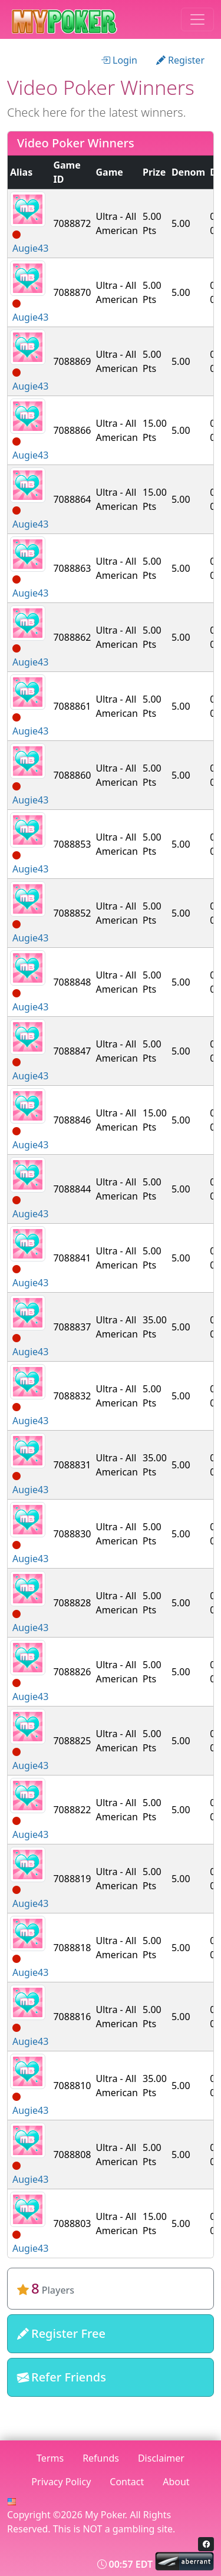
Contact (127, 2481)
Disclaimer (161, 2458)
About (176, 2481)
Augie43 (30, 248)
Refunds (101, 2458)
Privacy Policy (61, 2481)
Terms (50, 2458)
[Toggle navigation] (197, 19)
